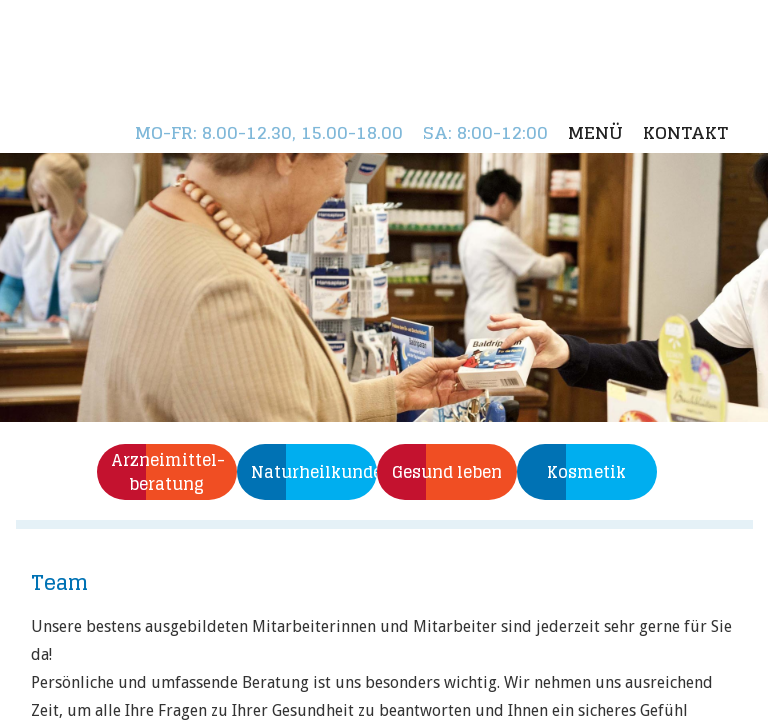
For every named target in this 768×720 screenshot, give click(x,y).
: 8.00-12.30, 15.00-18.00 (269, 132)
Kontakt (685, 132)
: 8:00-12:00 (485, 132)
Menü (595, 132)
